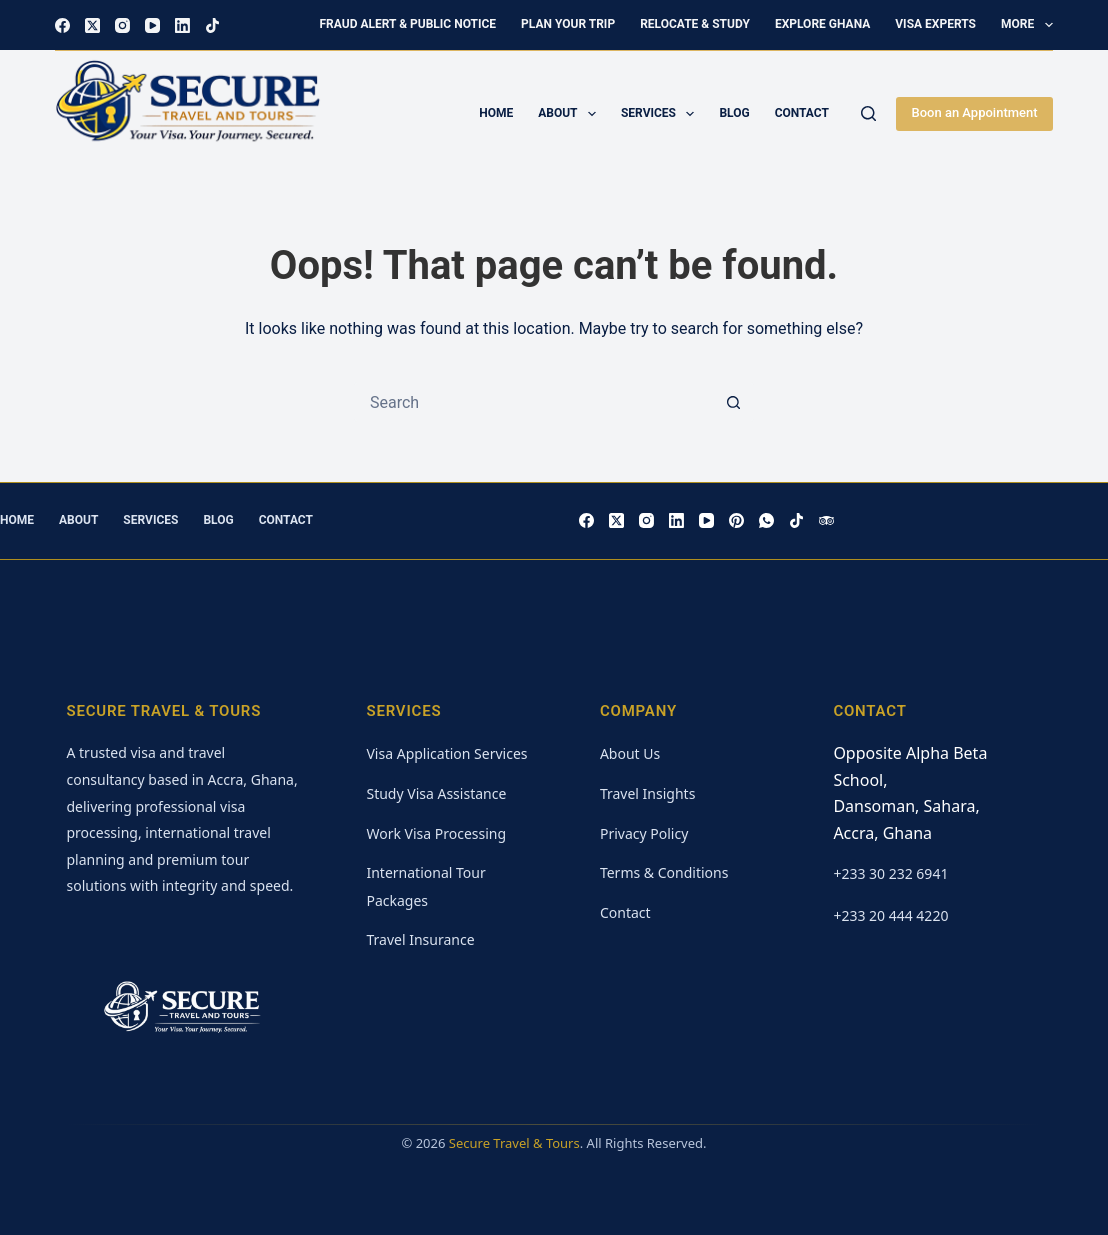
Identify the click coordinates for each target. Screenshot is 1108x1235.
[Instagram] (122, 25)
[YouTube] (152, 25)
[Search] (868, 113)
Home (496, 113)
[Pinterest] (736, 520)
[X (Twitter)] (92, 25)
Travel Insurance (420, 939)
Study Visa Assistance (436, 793)
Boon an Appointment (974, 112)
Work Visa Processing (436, 833)
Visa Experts (935, 24)
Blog (734, 113)
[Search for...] (534, 402)
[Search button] (734, 402)
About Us (630, 753)
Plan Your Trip (568, 24)
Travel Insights (647, 793)
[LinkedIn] (182, 25)
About (571, 114)
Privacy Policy (644, 833)
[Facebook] (62, 25)
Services (661, 114)
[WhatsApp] (766, 520)
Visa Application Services (446, 753)
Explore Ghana (822, 24)
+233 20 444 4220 (890, 915)
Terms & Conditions (664, 872)
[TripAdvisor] (826, 520)
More (1027, 25)
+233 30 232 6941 (890, 873)
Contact (802, 113)
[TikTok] (212, 25)
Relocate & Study (695, 24)
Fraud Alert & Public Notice (408, 24)
